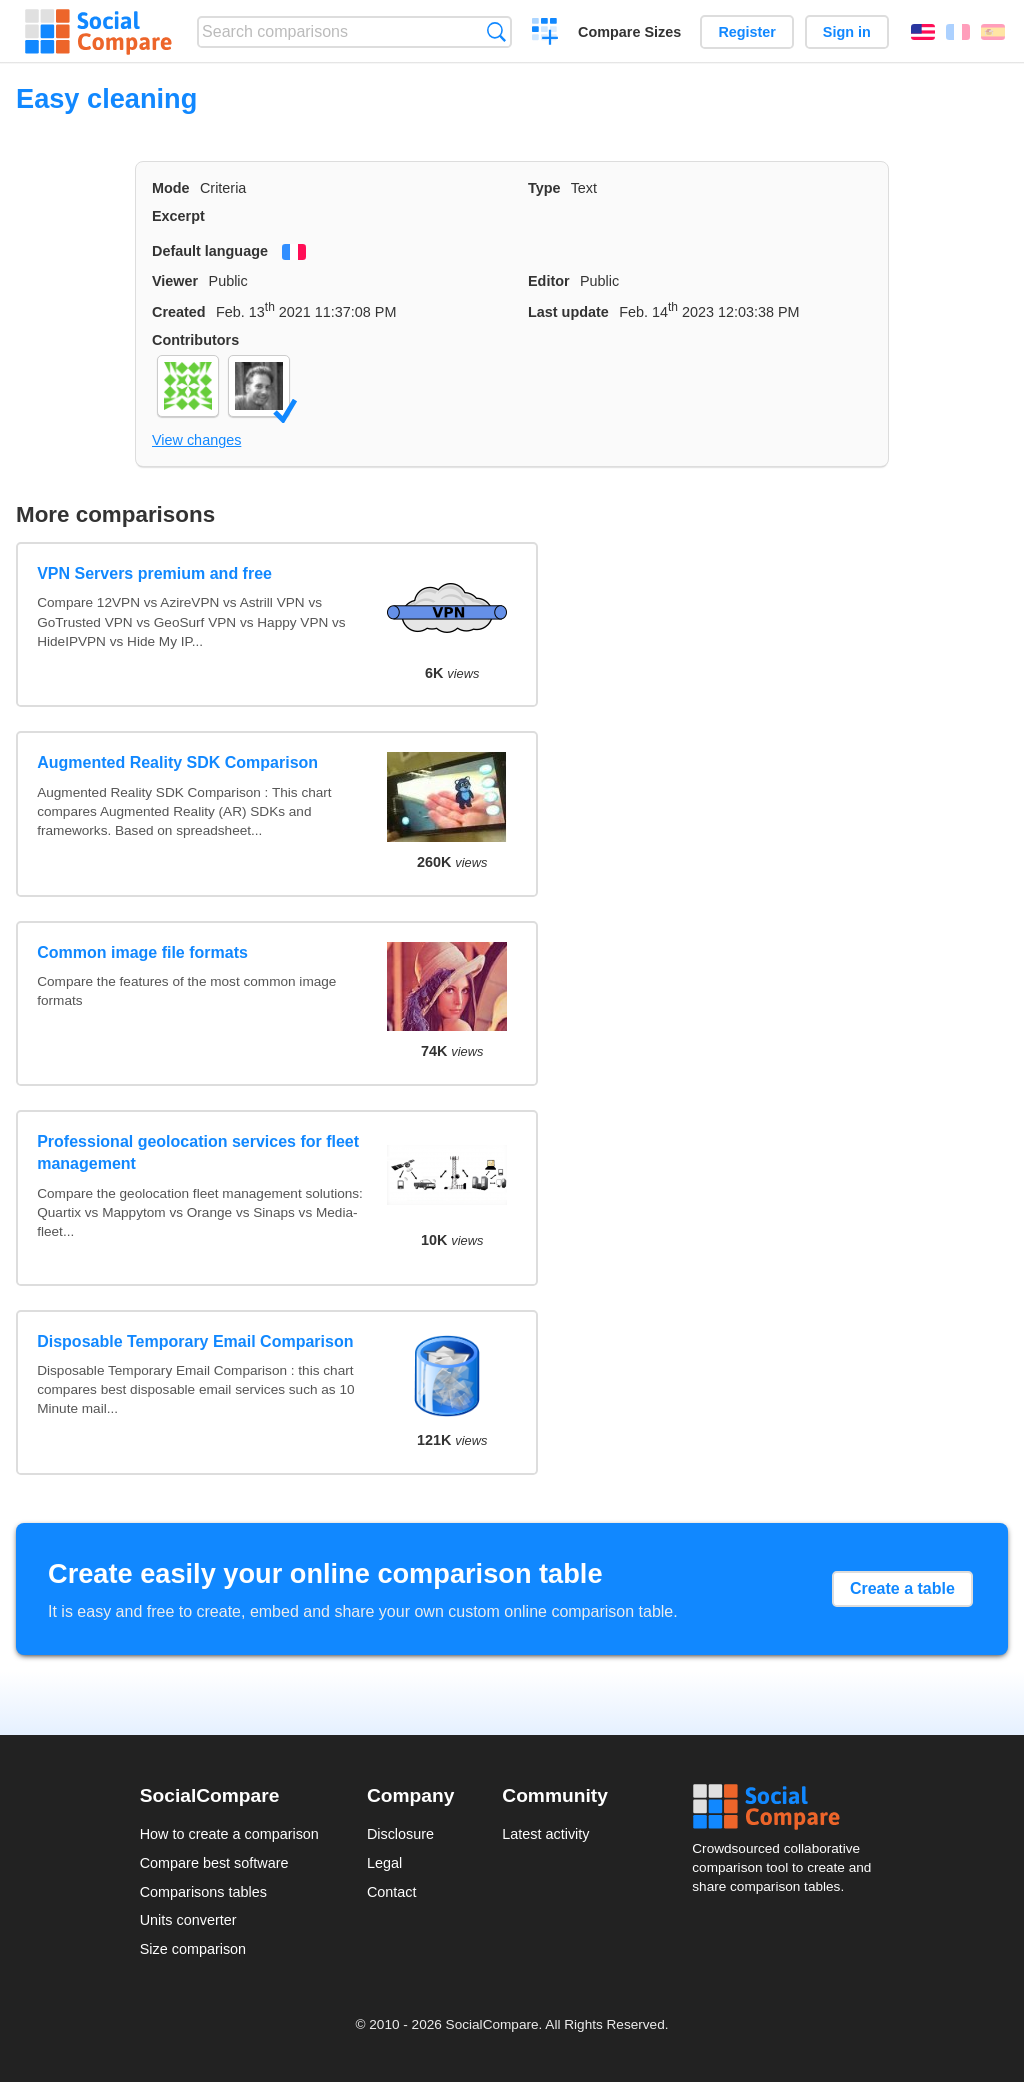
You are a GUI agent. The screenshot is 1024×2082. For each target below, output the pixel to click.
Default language (210, 251)
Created (179, 312)
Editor (549, 281)
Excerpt (178, 216)
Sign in (847, 32)
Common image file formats (142, 952)
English (923, 32)
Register (747, 32)
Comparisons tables (203, 1892)
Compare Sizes (629, 32)
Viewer (175, 281)
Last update (568, 312)
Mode (171, 188)
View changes (196, 440)
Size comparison (193, 1949)
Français (958, 32)
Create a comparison (545, 34)
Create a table (902, 1588)
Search (496, 31)
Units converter (188, 1920)
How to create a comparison (229, 1834)
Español (993, 32)
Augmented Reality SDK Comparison (177, 762)
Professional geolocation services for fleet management (198, 1152)
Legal (384, 1863)
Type (544, 188)
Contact (392, 1892)
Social (788, 1807)
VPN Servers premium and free (154, 573)
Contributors (195, 340)
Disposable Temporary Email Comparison (195, 1341)
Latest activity (545, 1834)
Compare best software (214, 1863)
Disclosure (400, 1834)
